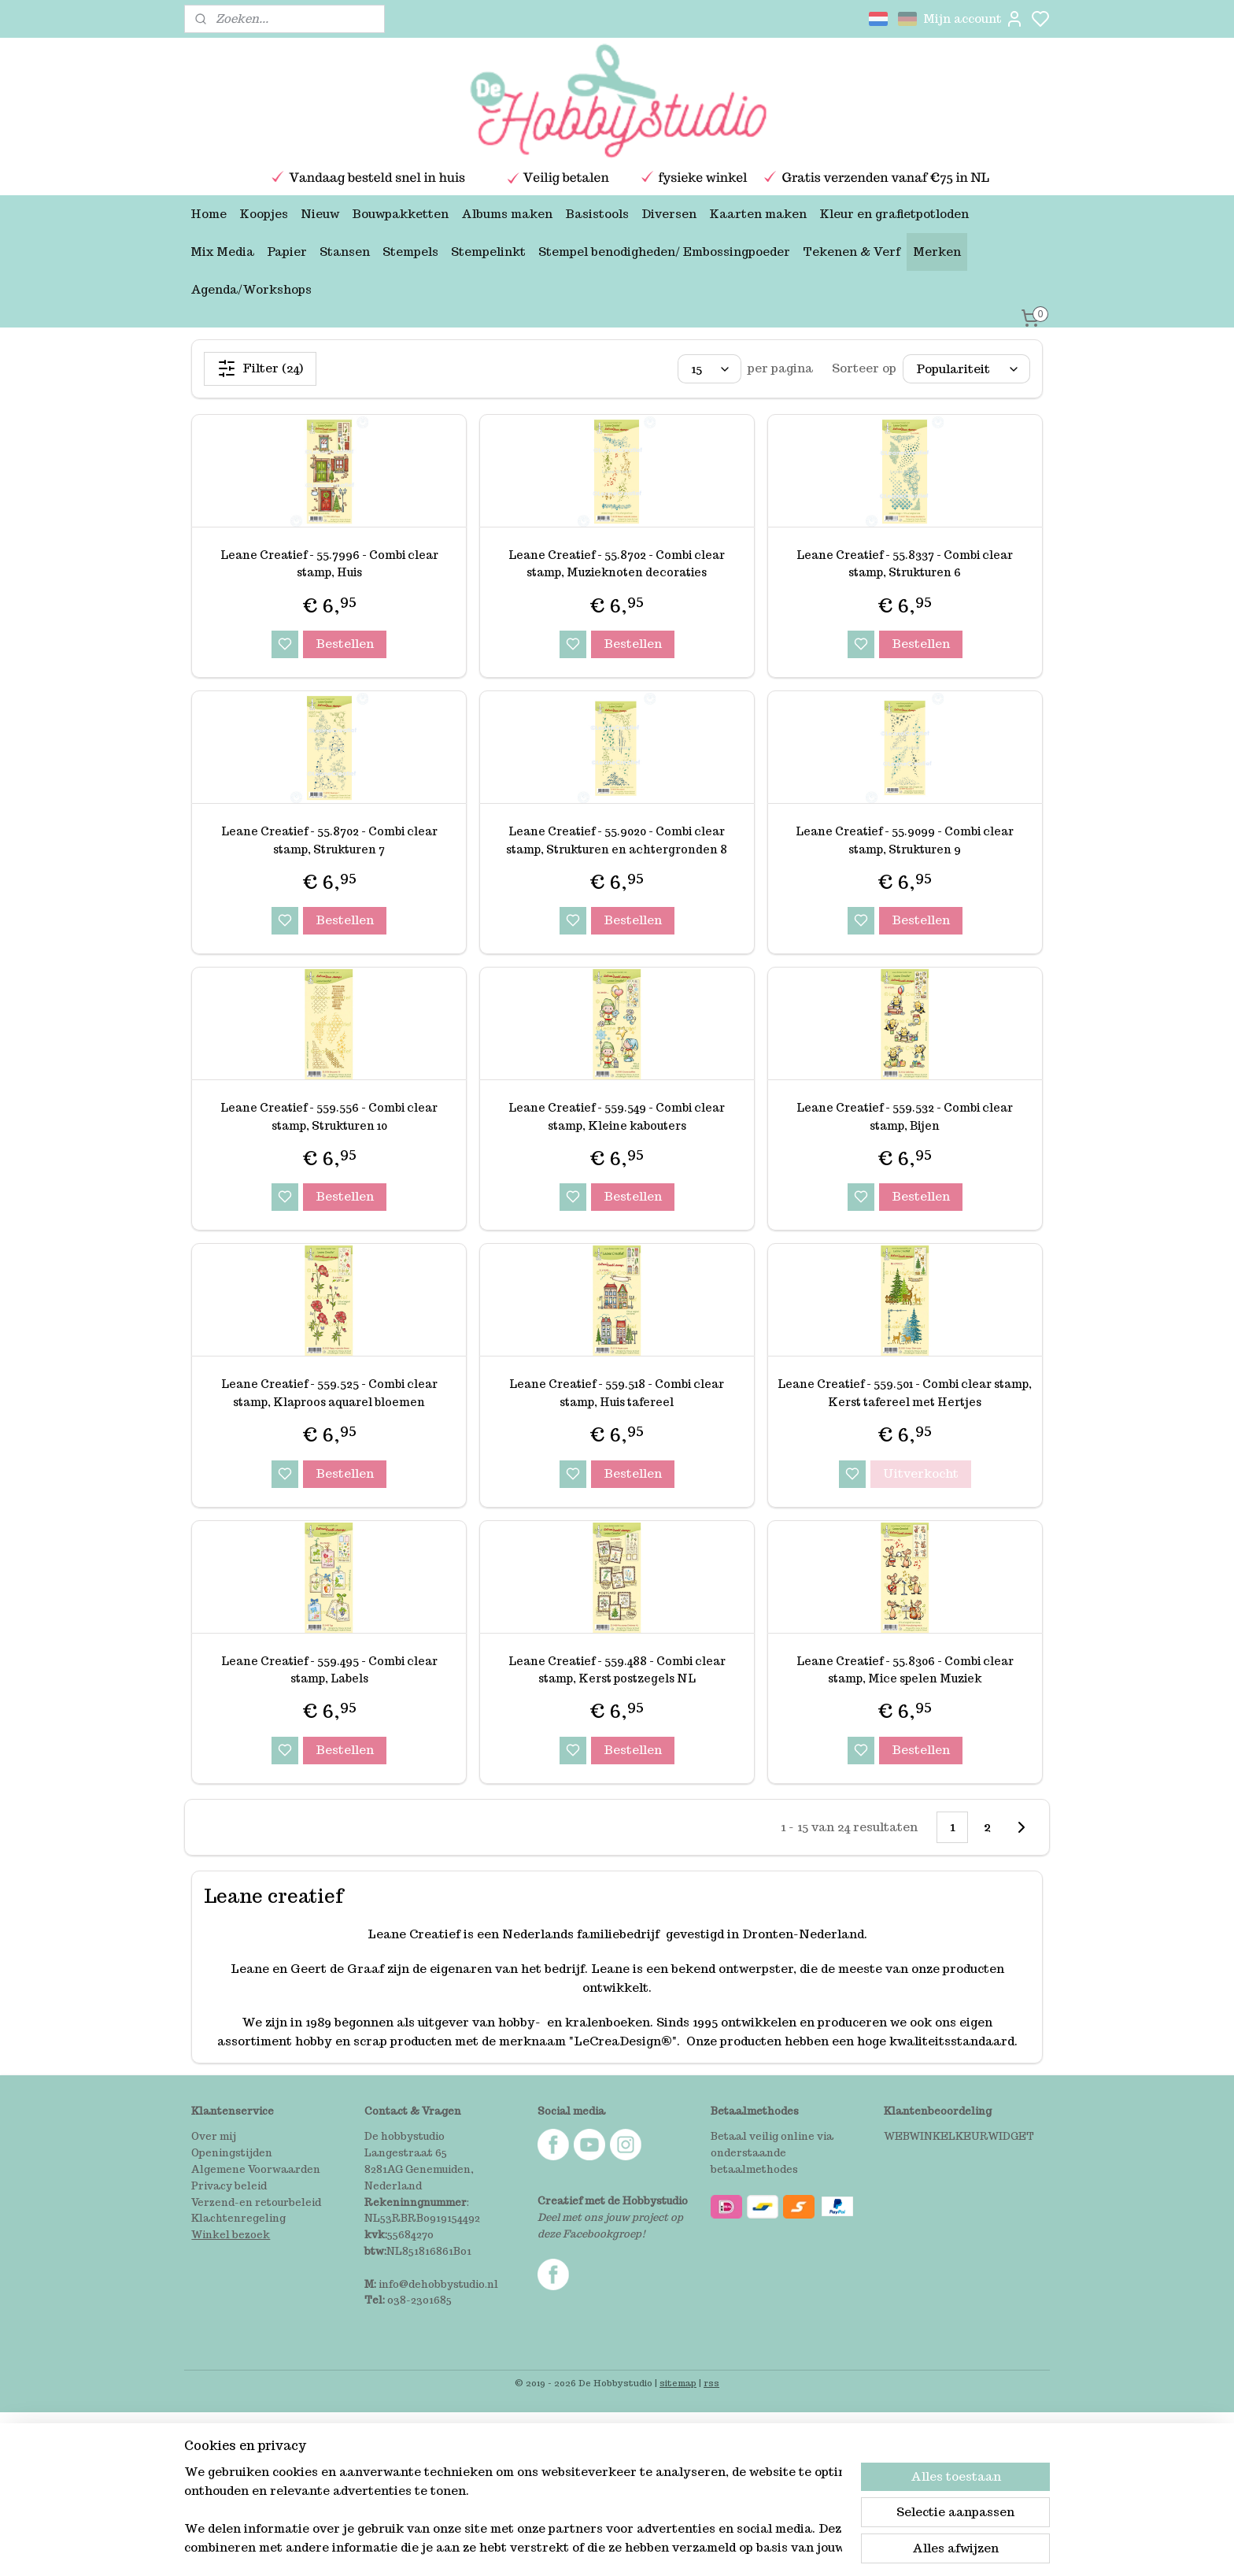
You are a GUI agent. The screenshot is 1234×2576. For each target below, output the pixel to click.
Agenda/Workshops (251, 289)
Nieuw (320, 213)
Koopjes (263, 213)
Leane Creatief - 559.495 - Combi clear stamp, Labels (329, 1670)
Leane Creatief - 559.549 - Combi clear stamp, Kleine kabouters (616, 1116)
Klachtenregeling (238, 2218)
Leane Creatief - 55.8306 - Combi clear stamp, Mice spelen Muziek (905, 1670)
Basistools (597, 213)
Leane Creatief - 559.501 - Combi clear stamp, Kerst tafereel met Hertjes (905, 1392)
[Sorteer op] (966, 369)
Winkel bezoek (230, 2234)
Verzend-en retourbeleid (256, 2202)
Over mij (213, 2136)
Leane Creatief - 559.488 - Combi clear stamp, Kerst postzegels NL (617, 1670)
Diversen (668, 213)
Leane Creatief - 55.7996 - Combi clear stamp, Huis (329, 563)
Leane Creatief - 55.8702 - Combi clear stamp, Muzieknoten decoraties (616, 563)
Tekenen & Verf (851, 251)
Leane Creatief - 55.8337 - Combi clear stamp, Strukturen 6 (904, 563)
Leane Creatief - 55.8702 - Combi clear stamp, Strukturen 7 (329, 840)
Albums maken (506, 213)
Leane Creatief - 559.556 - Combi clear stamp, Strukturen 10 (329, 1116)
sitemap (677, 2383)
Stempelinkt (488, 251)
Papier (287, 251)
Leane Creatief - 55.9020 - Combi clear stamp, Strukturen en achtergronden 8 (616, 840)
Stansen (345, 251)
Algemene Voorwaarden (255, 2169)
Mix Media (222, 251)
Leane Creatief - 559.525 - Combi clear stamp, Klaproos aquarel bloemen (329, 1392)
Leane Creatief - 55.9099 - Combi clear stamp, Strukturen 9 (905, 840)
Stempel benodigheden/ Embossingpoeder (664, 251)
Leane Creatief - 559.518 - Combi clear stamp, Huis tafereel (616, 1392)
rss (711, 2383)
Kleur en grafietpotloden (894, 213)
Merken (937, 251)
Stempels (410, 251)
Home (208, 213)
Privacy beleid (229, 2186)
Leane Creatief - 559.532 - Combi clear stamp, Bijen (904, 1116)
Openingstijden (231, 2153)
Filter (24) (260, 368)
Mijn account (973, 18)
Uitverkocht (921, 1473)
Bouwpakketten (400, 213)
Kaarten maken (758, 213)
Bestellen (345, 643)
